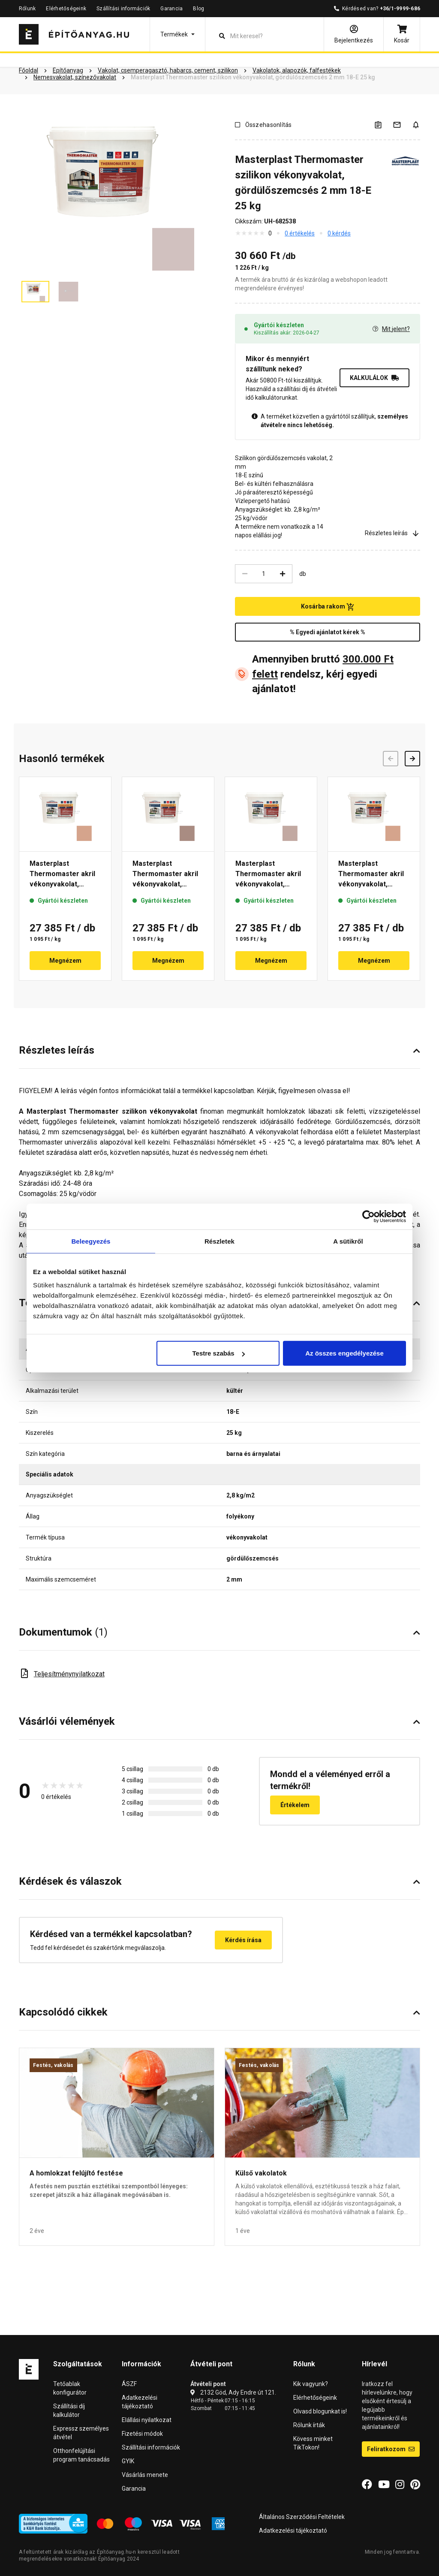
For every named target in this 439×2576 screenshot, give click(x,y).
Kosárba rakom (327, 607)
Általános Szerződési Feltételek (302, 2516)
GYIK (128, 2461)
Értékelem (295, 1805)
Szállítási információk (123, 9)
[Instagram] (399, 2484)
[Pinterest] (415, 2484)
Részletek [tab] (219, 1240)
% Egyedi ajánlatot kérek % (327, 632)
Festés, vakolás (53, 2065)
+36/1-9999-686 (400, 9)
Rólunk (27, 9)
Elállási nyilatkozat (146, 2419)
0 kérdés (339, 233)
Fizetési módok (142, 2433)
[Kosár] (401, 34)
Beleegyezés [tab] (90, 1240)
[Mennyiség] (264, 573)
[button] (177, 34)
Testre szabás (218, 1353)
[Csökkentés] (244, 574)
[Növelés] (282, 574)
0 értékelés (300, 233)
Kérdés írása (243, 1940)
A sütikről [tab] (348, 1240)
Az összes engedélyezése (344, 1353)
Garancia (171, 9)
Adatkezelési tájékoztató (293, 2530)
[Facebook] (367, 2484)
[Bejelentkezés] (354, 34)
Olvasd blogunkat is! (320, 2411)
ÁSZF (129, 2383)
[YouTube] (384, 2484)
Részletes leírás (392, 533)
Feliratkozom (391, 2449)
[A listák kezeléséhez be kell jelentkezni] (383, 124)
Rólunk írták (309, 2425)
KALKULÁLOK (374, 377)
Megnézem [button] (65, 960)
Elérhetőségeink (66, 9)
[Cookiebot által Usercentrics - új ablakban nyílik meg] (368, 1216)
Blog (198, 9)
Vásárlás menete (145, 2474)
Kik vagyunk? (310, 2383)
